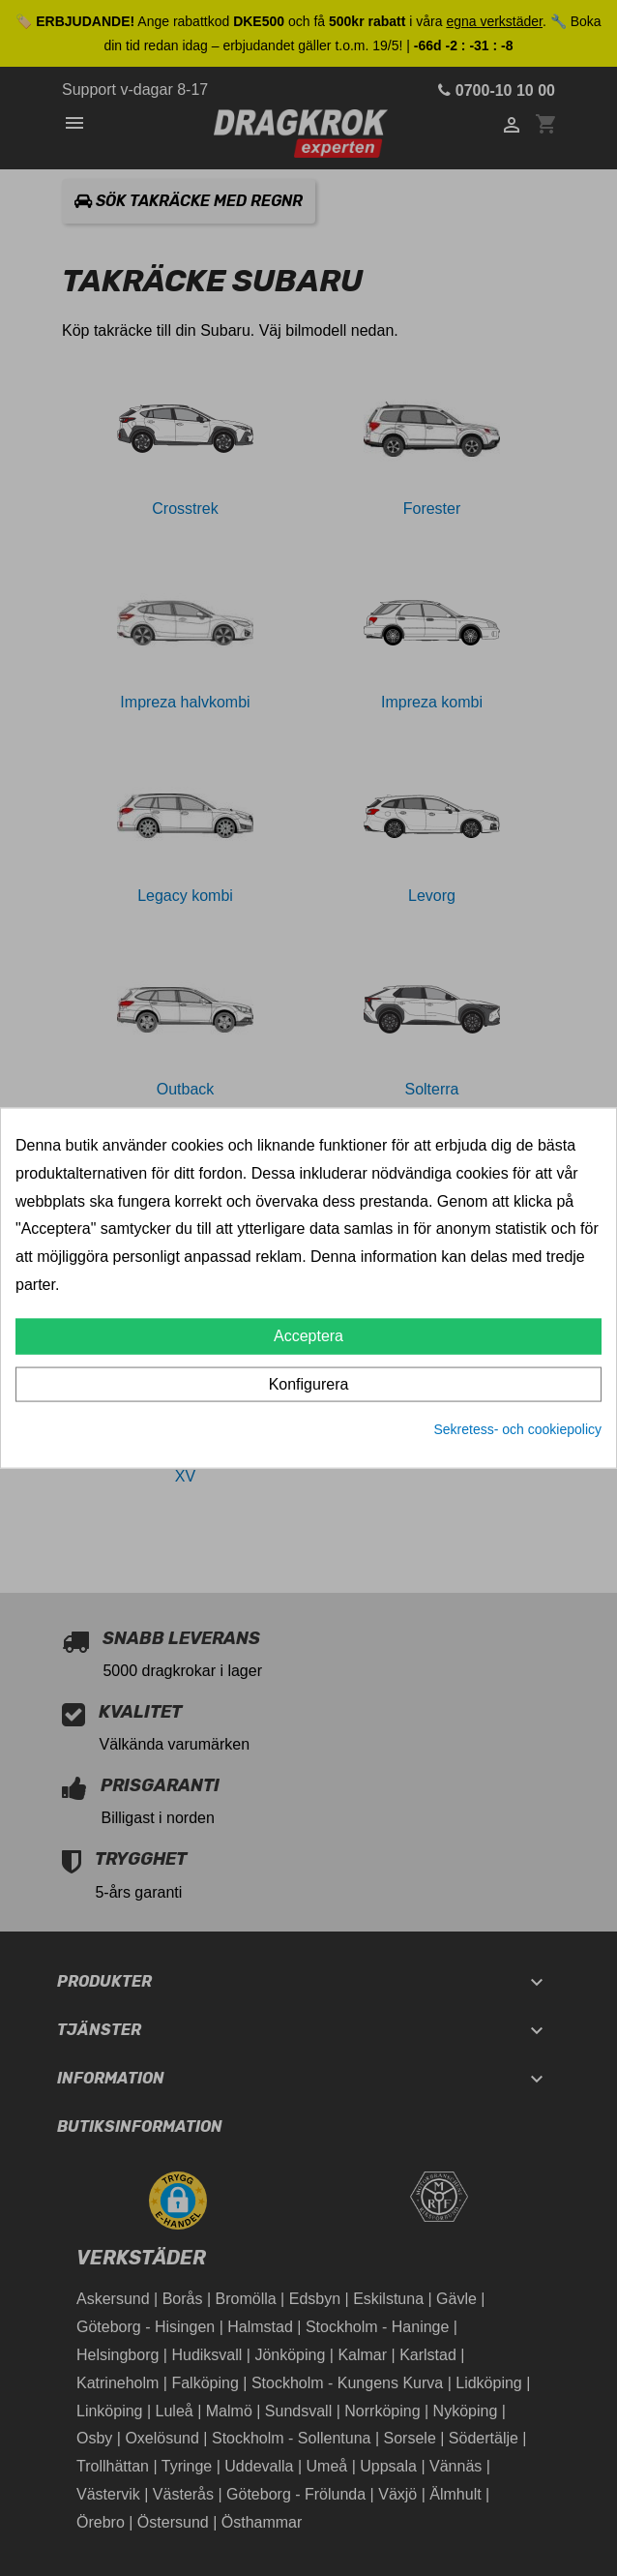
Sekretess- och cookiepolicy (517, 1428)
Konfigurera (309, 1383)
